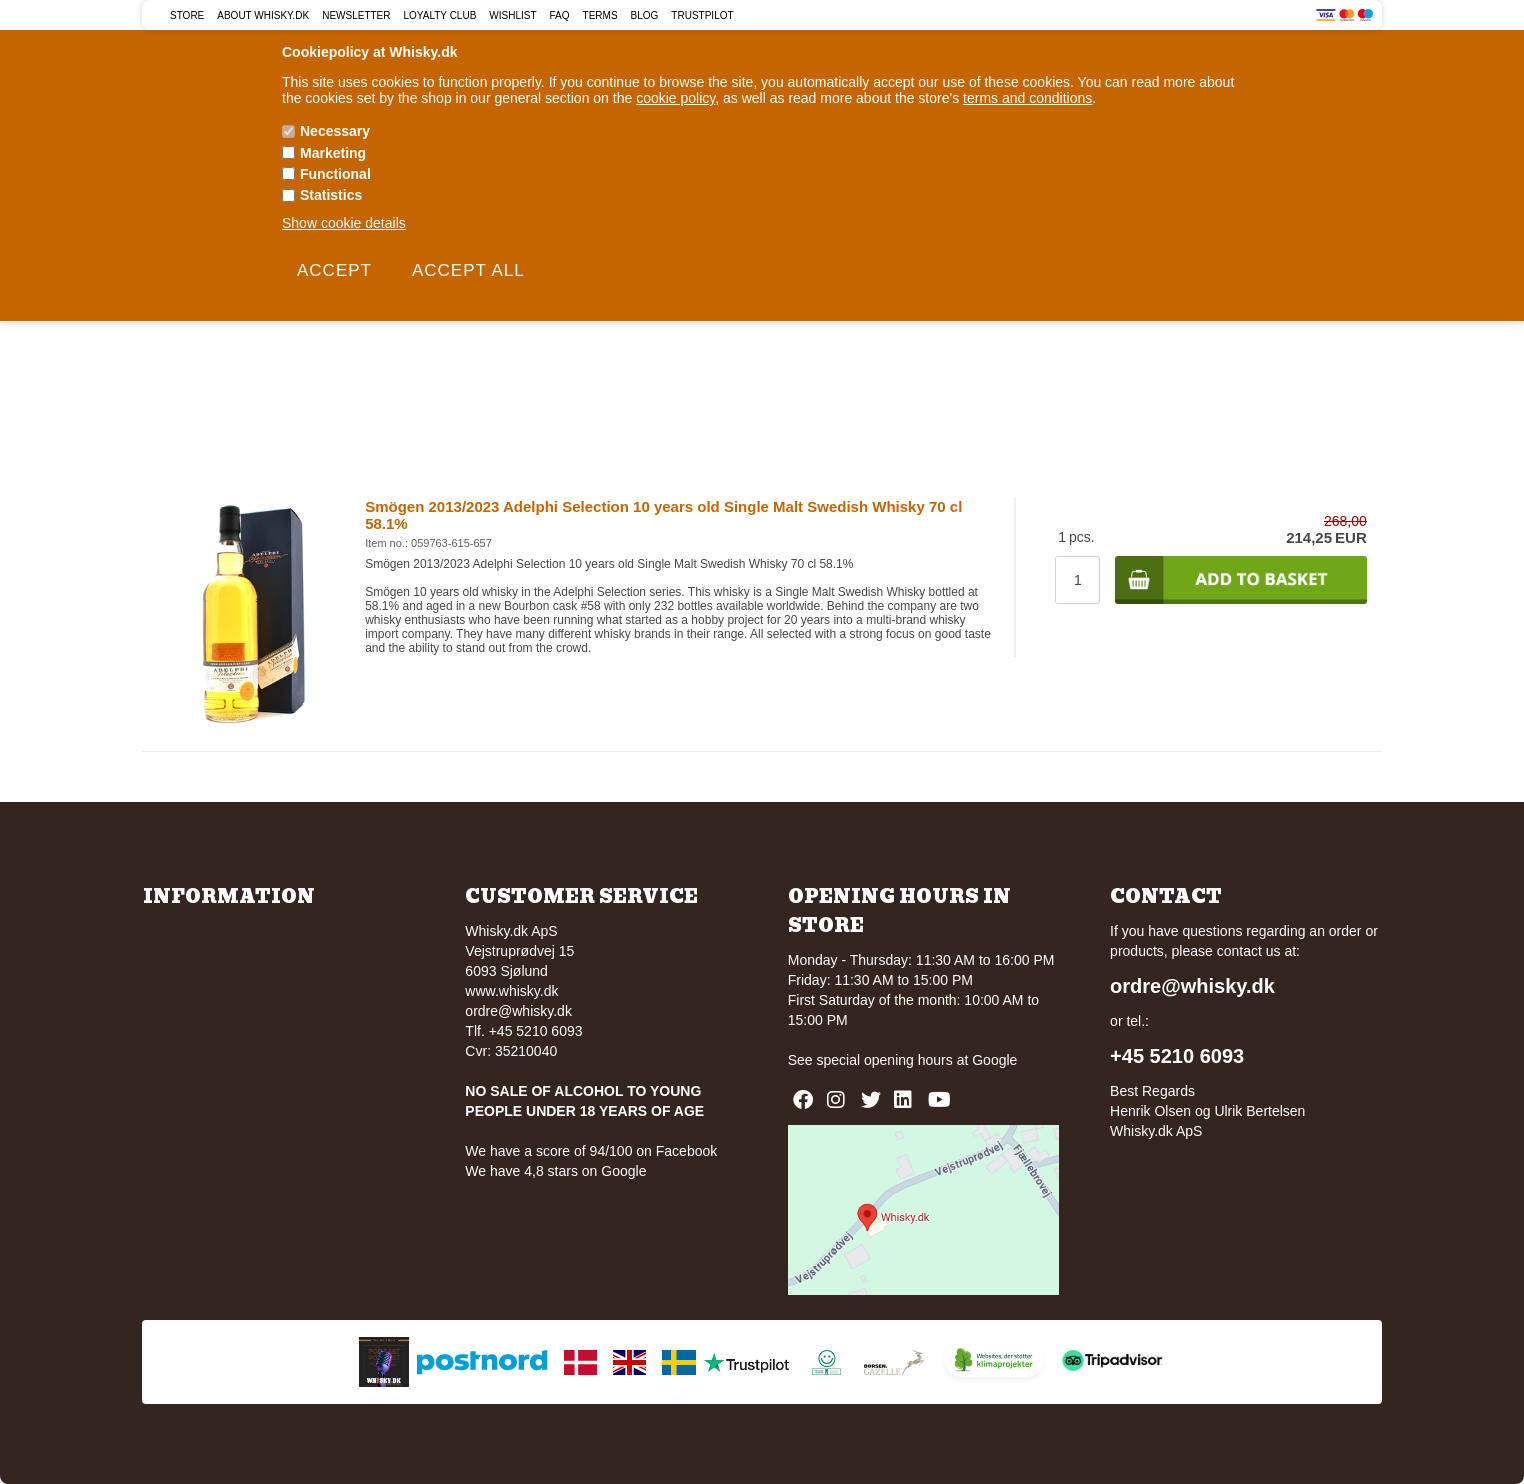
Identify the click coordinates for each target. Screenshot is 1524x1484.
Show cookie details (344, 223)
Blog (645, 15)
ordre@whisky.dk (518, 1011)
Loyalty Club (440, 15)
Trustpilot (702, 15)
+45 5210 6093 (1177, 1056)
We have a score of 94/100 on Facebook (591, 1151)
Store (187, 15)
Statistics (331, 195)
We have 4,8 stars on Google (555, 1171)
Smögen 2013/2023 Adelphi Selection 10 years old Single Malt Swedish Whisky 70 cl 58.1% (663, 515)
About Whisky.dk (263, 15)
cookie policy (675, 98)
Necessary (335, 131)
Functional (335, 174)
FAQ (560, 15)
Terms (600, 15)
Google (994, 1060)
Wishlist (512, 15)
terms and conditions (1027, 98)
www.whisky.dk (511, 991)
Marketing (333, 153)
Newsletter (356, 15)
